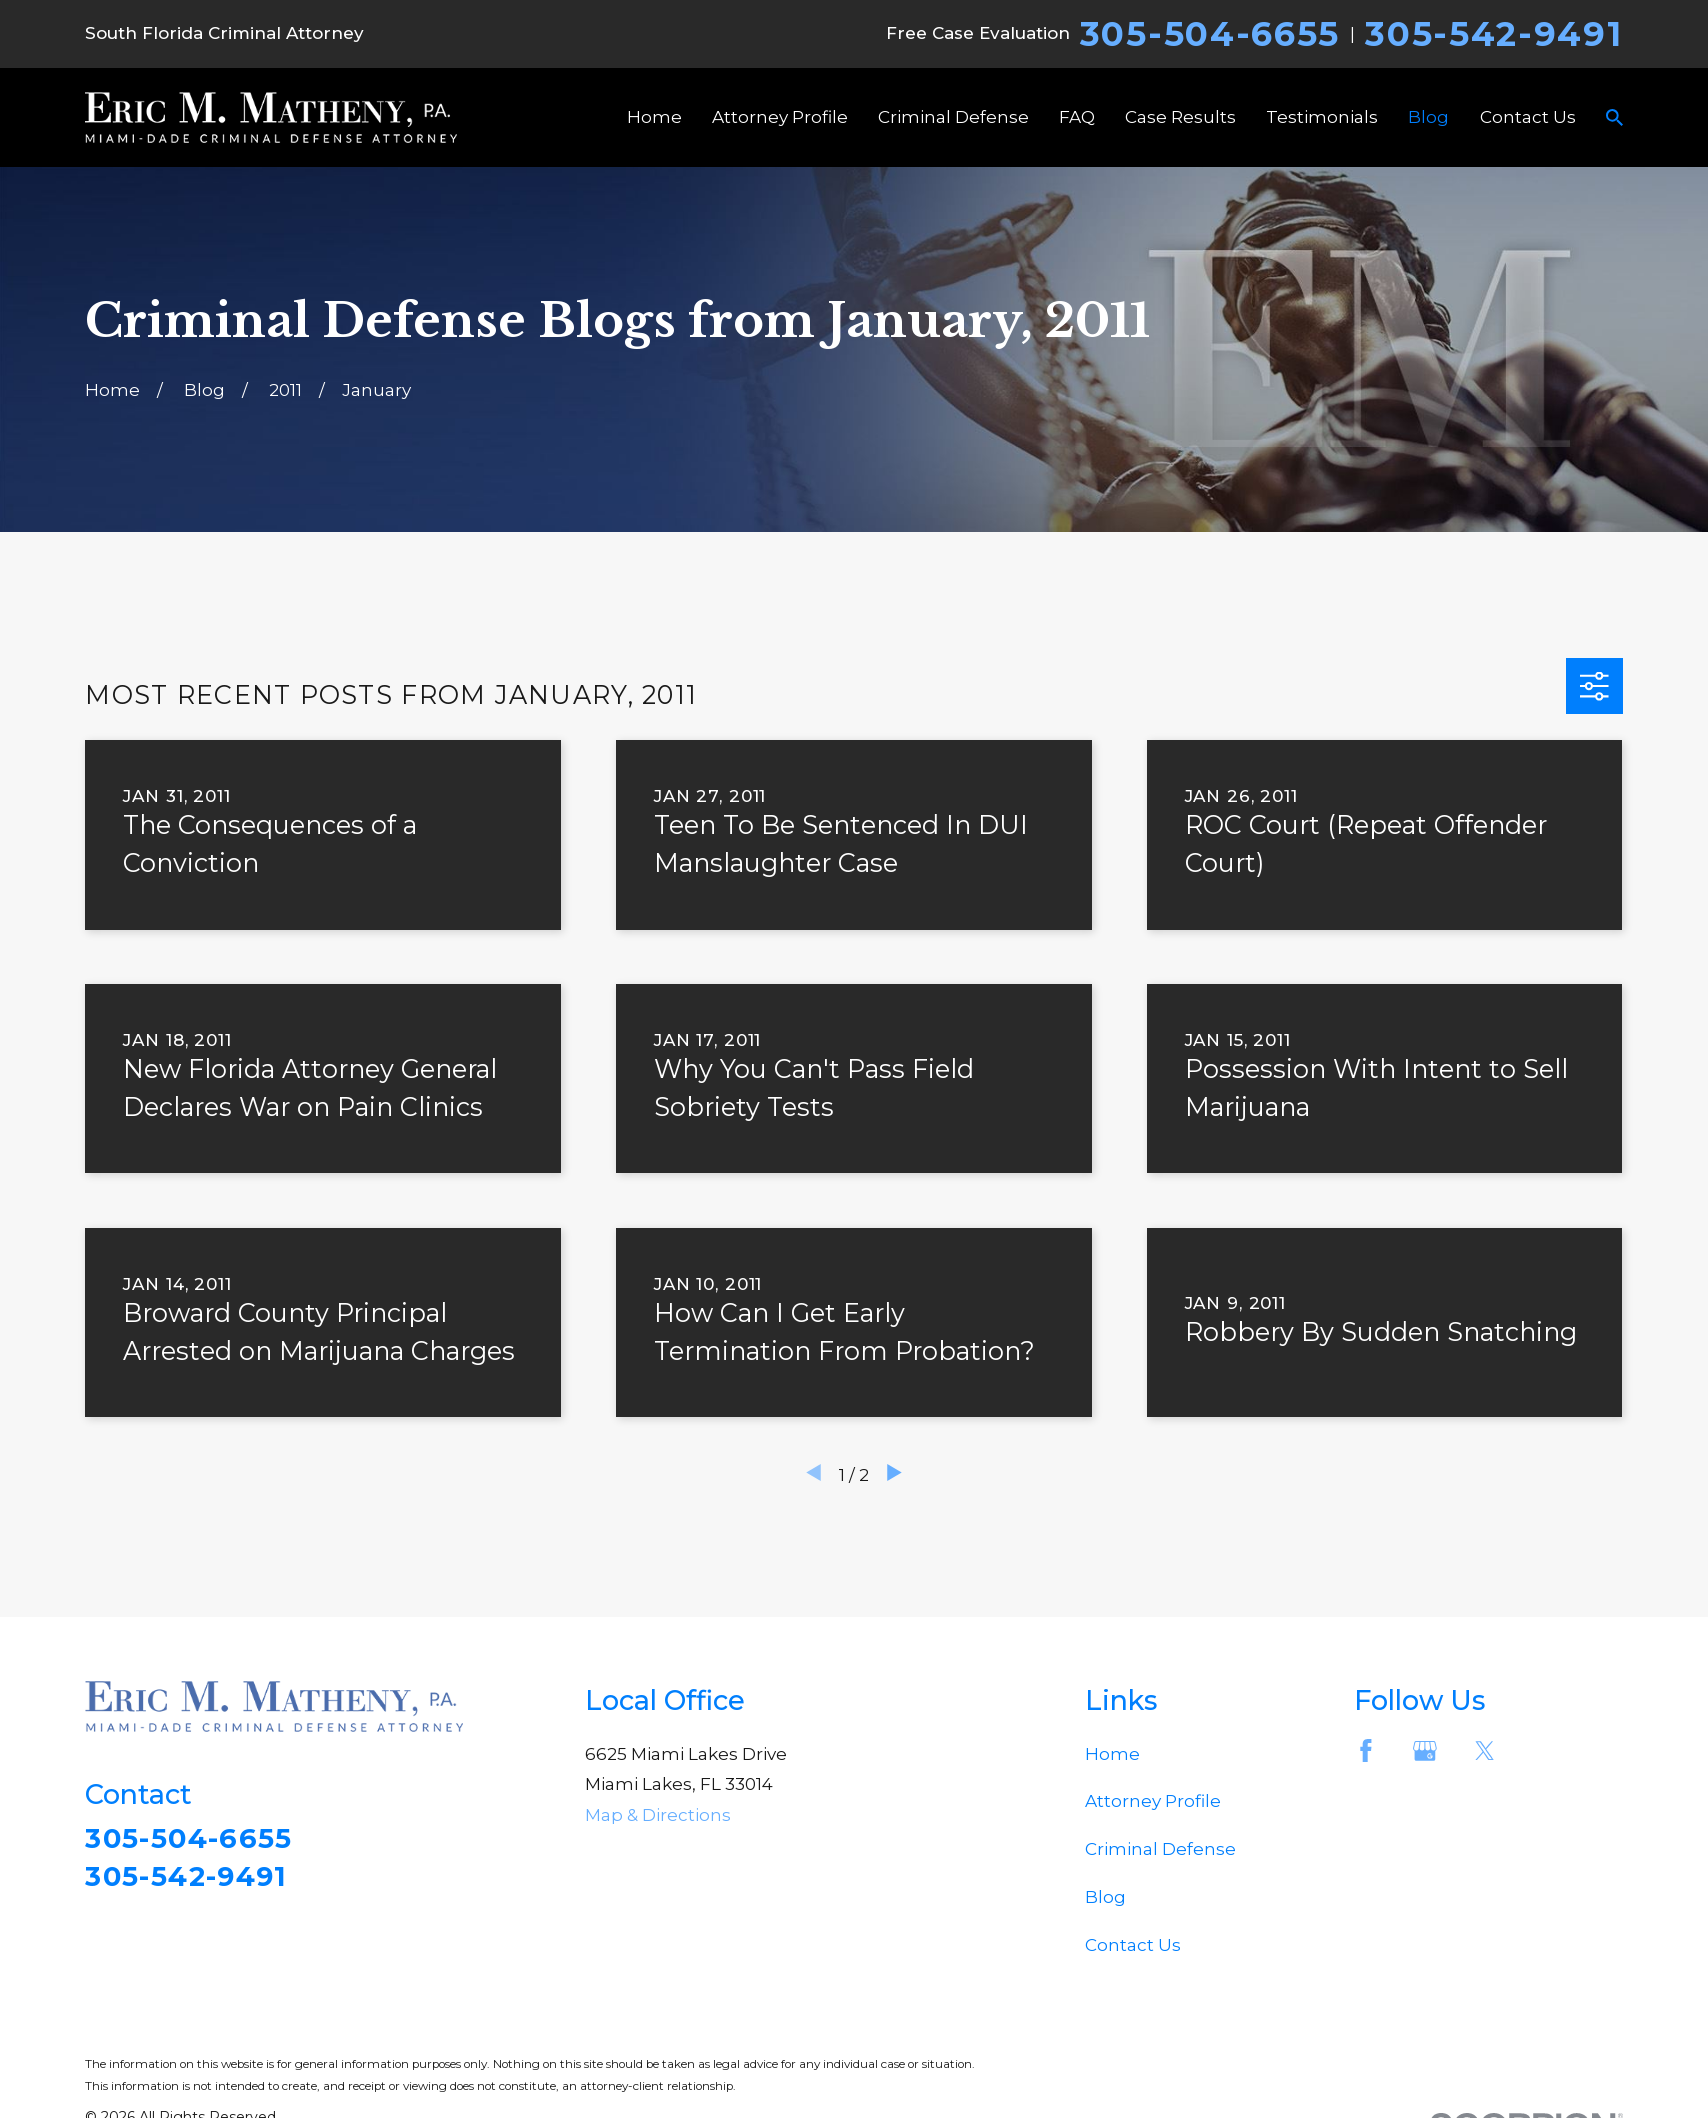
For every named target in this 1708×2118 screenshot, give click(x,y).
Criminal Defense (1160, 1849)
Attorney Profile (1153, 1801)
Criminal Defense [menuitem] (953, 117)
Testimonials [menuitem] (1322, 117)
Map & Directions (658, 1815)
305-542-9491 (1493, 34)
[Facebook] (1366, 1751)
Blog (1105, 1897)
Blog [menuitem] (1428, 117)
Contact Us (1133, 1945)
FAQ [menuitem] (1077, 117)
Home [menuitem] (654, 117)
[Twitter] (1485, 1751)
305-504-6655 (1210, 34)
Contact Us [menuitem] (1528, 117)
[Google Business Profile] (1425, 1751)
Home (1112, 1754)
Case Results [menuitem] (1180, 117)
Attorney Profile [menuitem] (780, 117)
